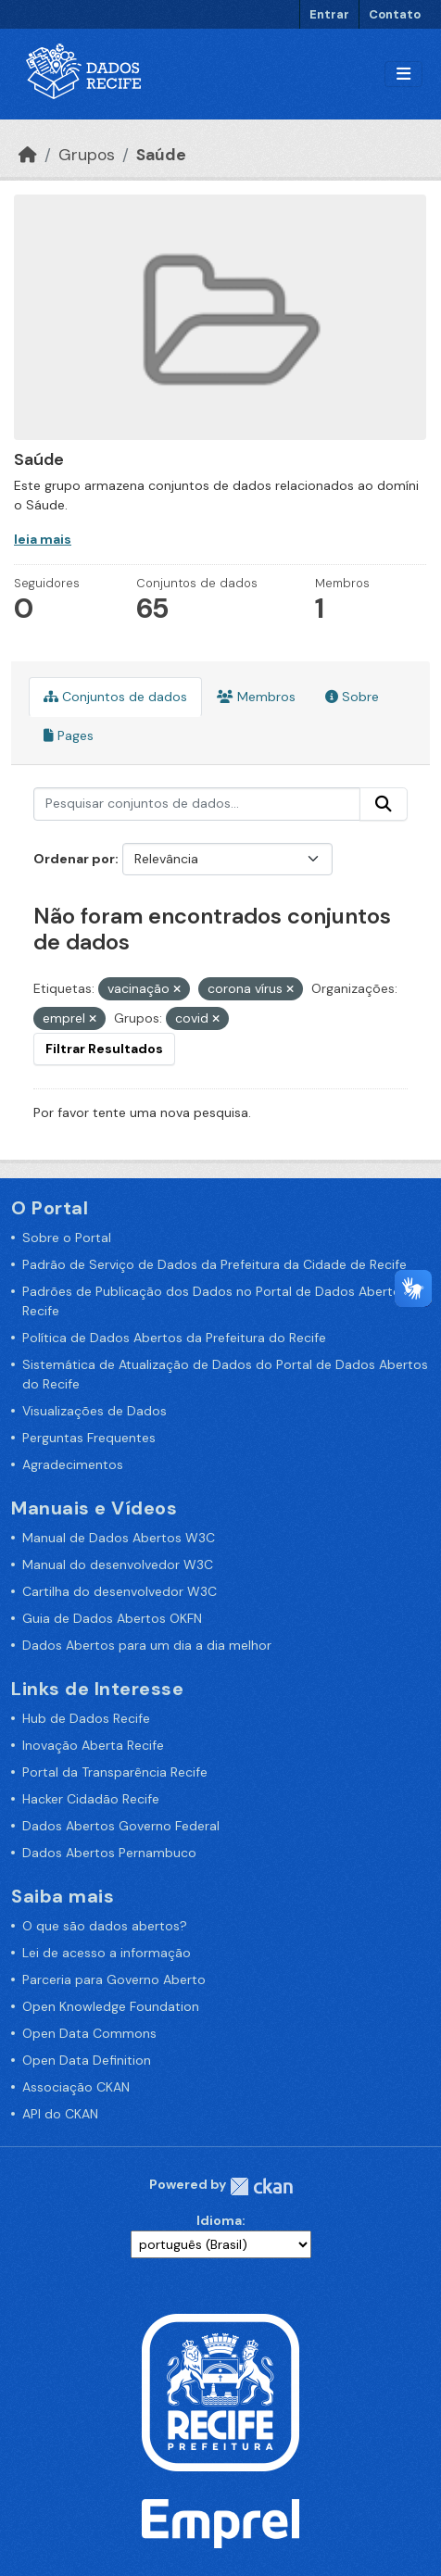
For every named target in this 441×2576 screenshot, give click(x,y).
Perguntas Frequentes (89, 1437)
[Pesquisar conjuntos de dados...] (196, 804)
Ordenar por (74, 858)
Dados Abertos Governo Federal (121, 1825)
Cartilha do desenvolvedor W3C (119, 1591)
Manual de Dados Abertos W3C (118, 1537)
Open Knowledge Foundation (110, 2006)
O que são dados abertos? (104, 1925)
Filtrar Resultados (104, 1048)
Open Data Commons (89, 2033)
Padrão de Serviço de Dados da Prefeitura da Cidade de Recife (214, 1264)
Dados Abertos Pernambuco (109, 1852)
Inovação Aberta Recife (93, 1745)
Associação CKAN (76, 2087)
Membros (256, 696)
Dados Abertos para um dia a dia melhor (146, 1645)
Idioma (219, 2220)
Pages (69, 735)
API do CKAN (60, 2113)
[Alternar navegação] (403, 74)
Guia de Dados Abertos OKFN (112, 1618)
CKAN (261, 2186)
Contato (395, 14)
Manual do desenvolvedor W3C (117, 1564)
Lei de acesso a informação (106, 1952)
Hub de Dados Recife (86, 1718)
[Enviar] (383, 804)
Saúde (161, 155)
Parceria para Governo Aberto (114, 1979)
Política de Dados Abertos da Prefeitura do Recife (174, 1337)
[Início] (28, 155)
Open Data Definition (86, 2060)
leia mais (42, 539)
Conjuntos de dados (115, 696)
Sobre (352, 696)
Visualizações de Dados (94, 1410)
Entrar (329, 14)
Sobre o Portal (66, 1237)
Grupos (86, 155)
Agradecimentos (72, 1464)
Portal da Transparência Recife (115, 1772)
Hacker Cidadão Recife (90, 1799)
